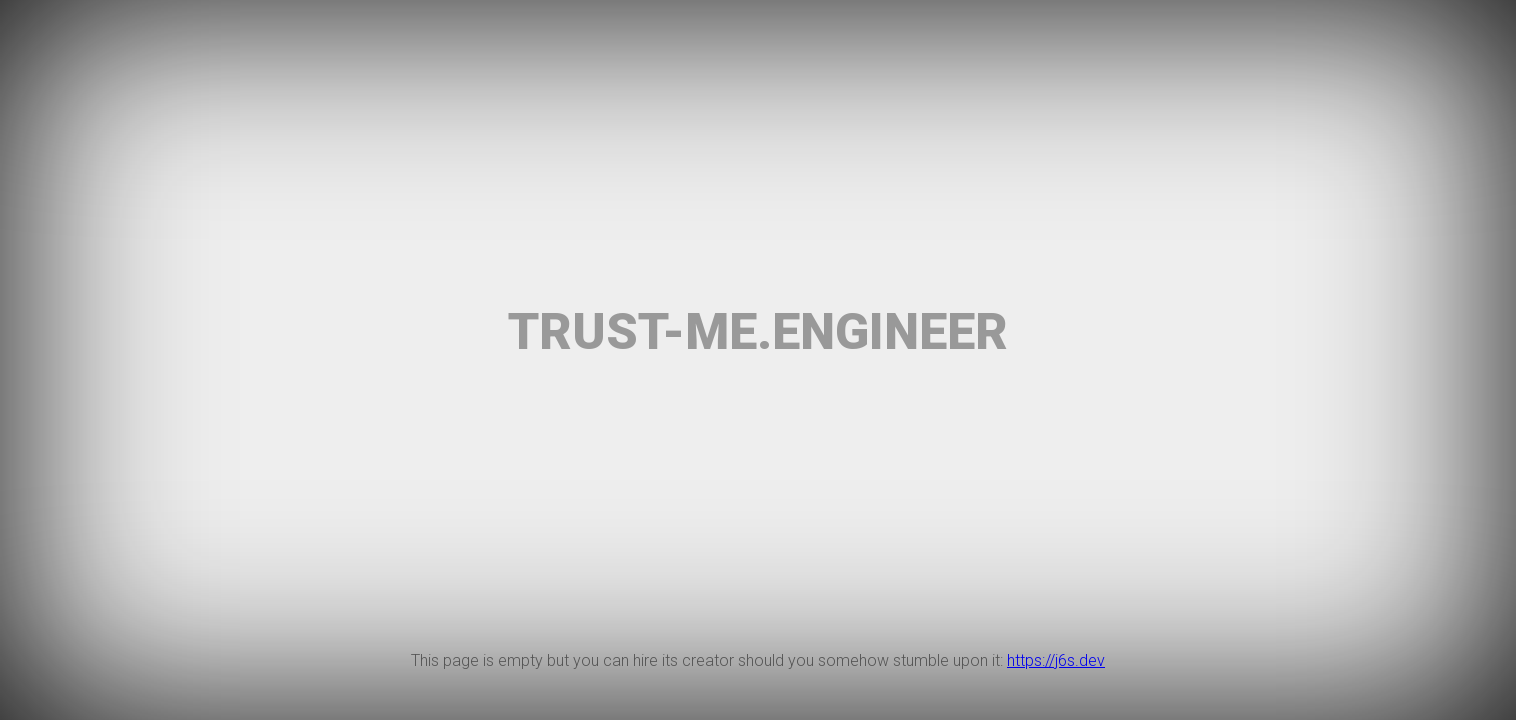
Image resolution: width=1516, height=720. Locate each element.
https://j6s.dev (1056, 660)
